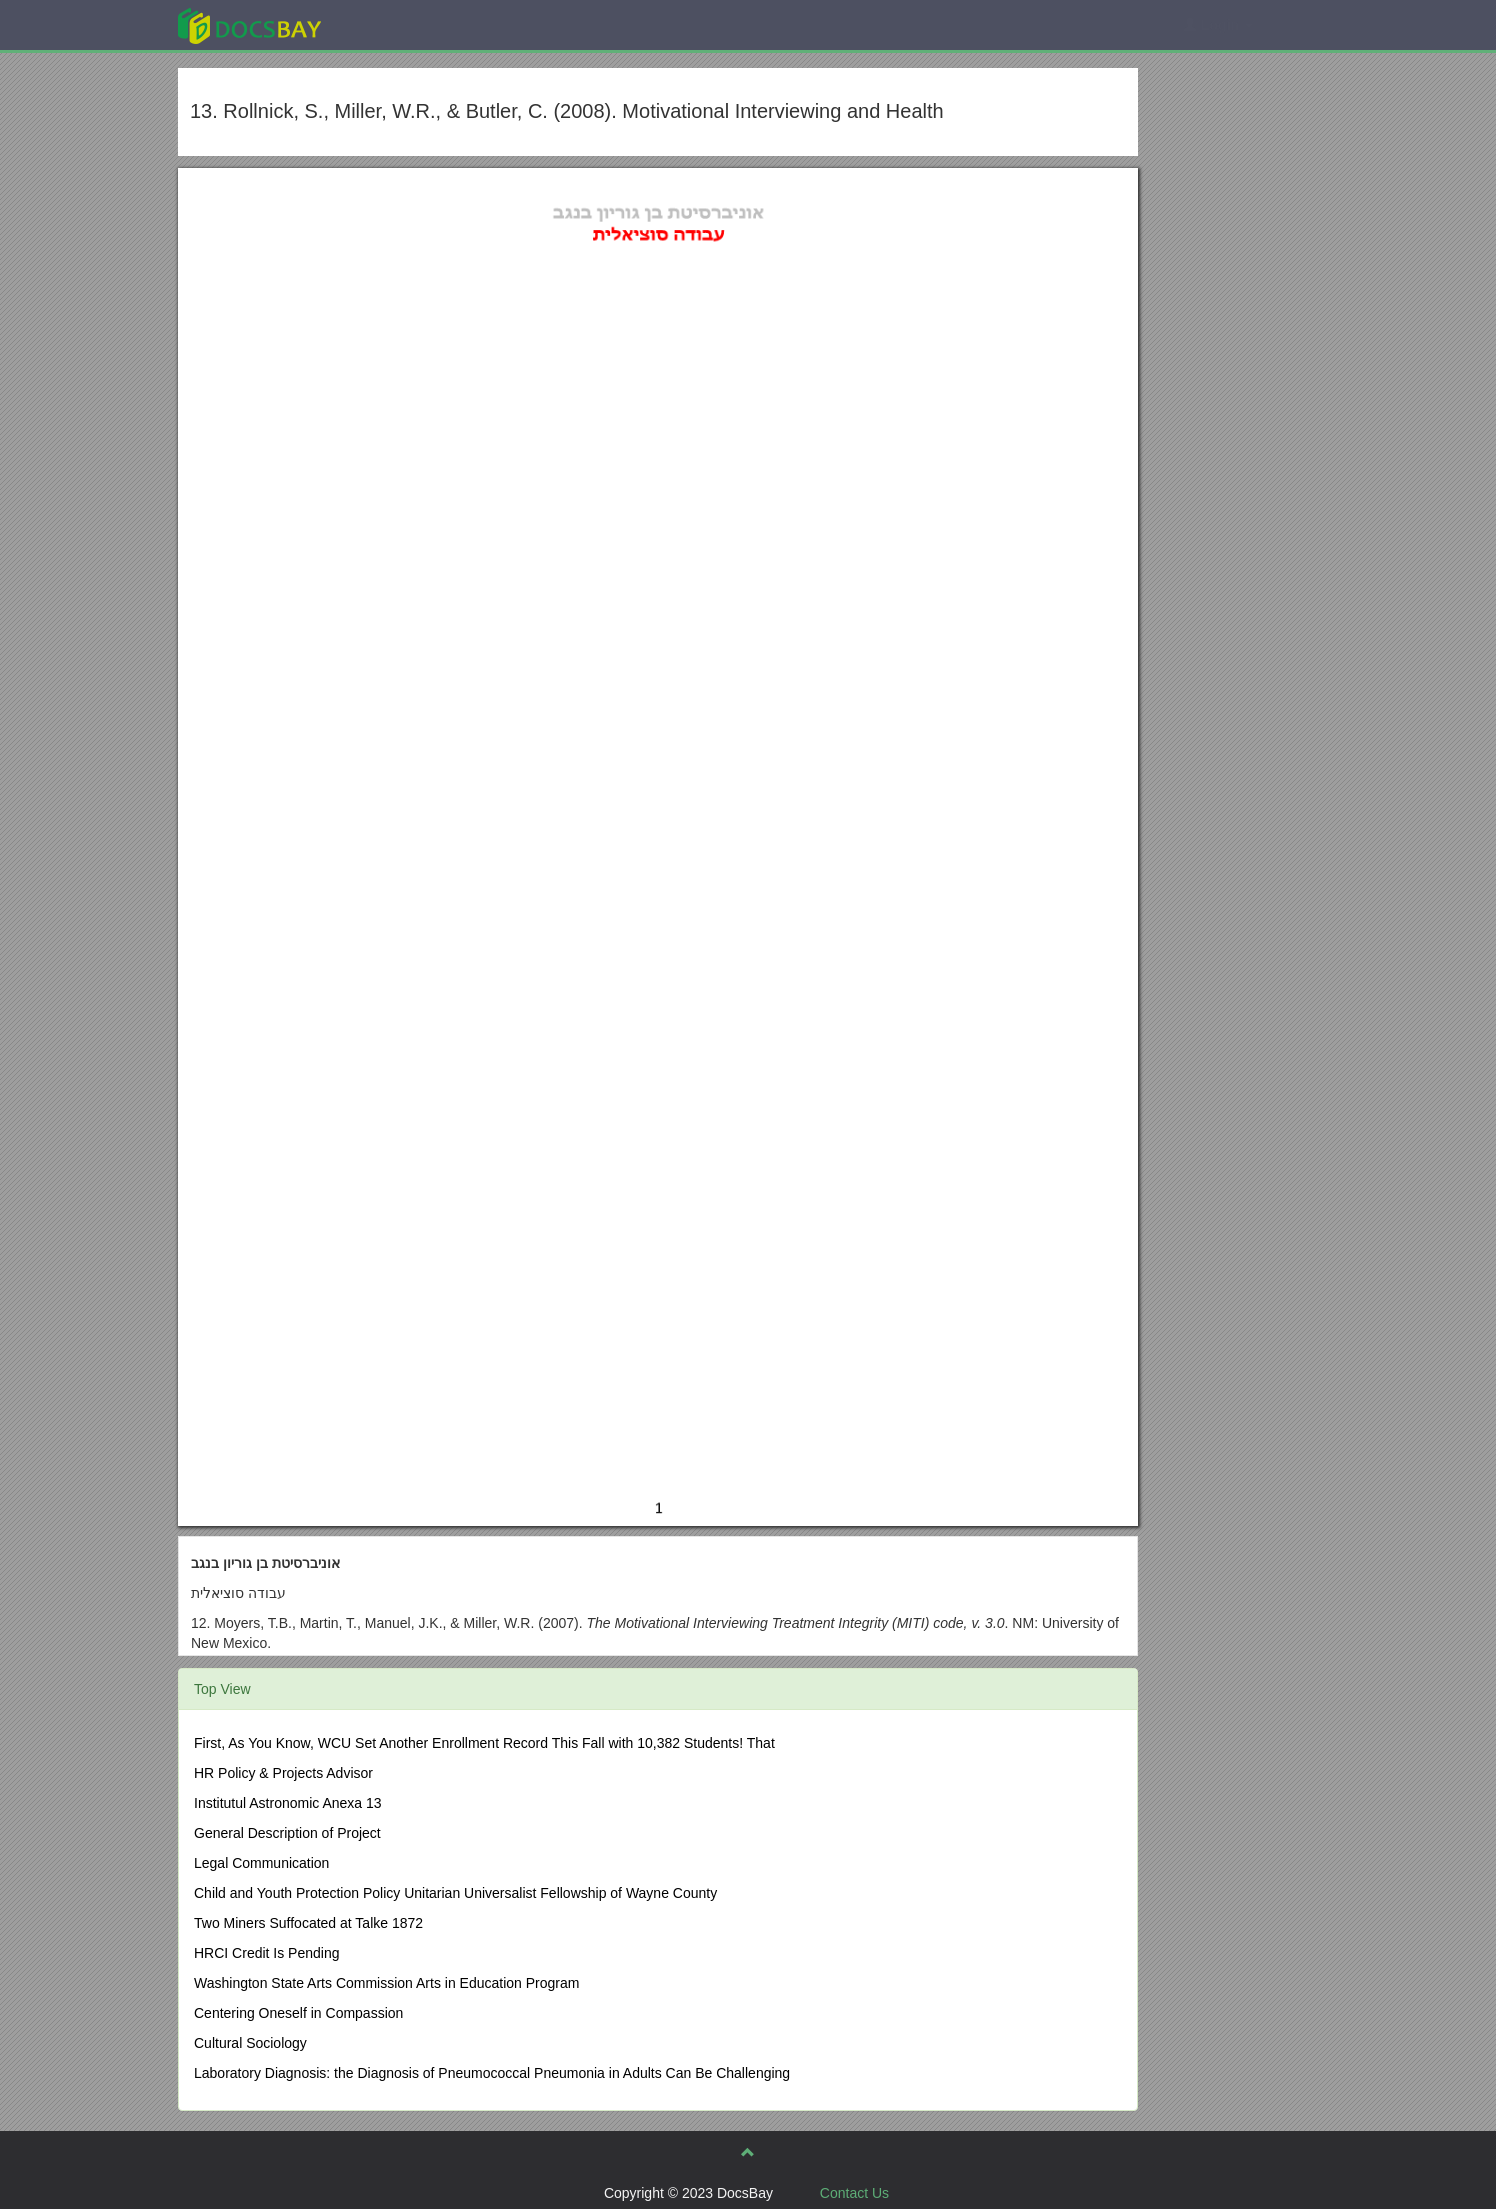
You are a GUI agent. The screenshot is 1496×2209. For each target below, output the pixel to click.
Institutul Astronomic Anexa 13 (288, 1803)
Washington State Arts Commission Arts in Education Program (386, 1983)
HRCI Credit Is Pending (267, 1953)
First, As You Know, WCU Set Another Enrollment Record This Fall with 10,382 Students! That (484, 1743)
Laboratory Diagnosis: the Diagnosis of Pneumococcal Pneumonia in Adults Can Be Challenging (492, 2073)
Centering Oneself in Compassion (298, 2013)
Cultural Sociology (250, 2043)
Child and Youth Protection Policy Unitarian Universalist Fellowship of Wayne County (455, 1893)
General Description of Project (287, 1833)
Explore (399, 24)
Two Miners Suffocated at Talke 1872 (308, 1923)
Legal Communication (261, 1863)
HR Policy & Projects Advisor (283, 1773)
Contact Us (854, 2193)
